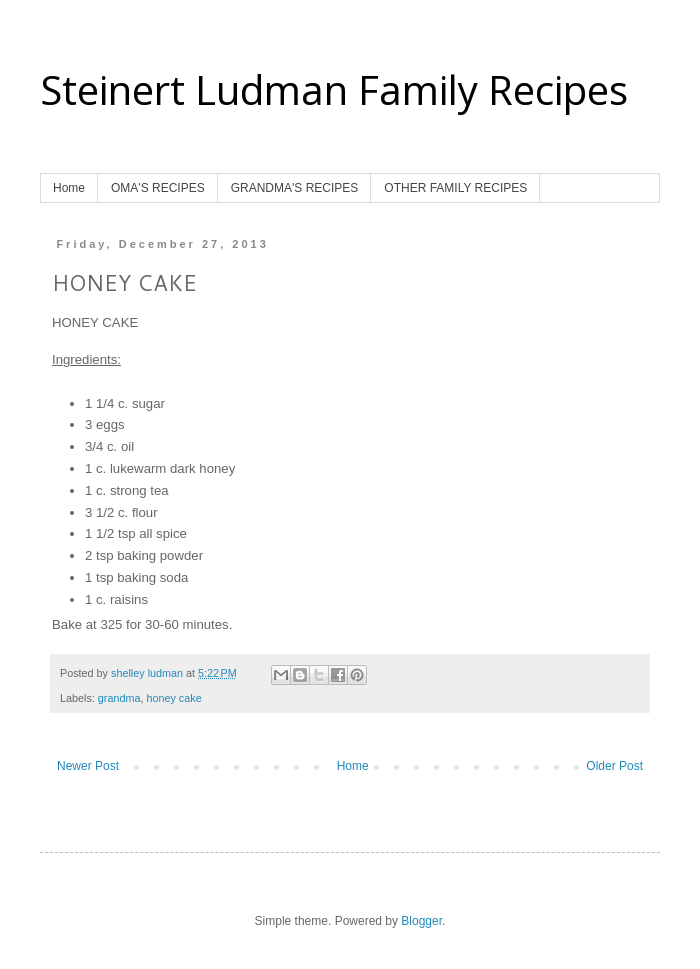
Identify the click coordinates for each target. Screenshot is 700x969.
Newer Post (88, 766)
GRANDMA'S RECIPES (295, 188)
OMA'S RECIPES (158, 188)
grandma (119, 698)
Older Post (614, 766)
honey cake (173, 698)
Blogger (421, 921)
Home (69, 188)
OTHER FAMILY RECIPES (455, 188)
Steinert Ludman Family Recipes (334, 89)
